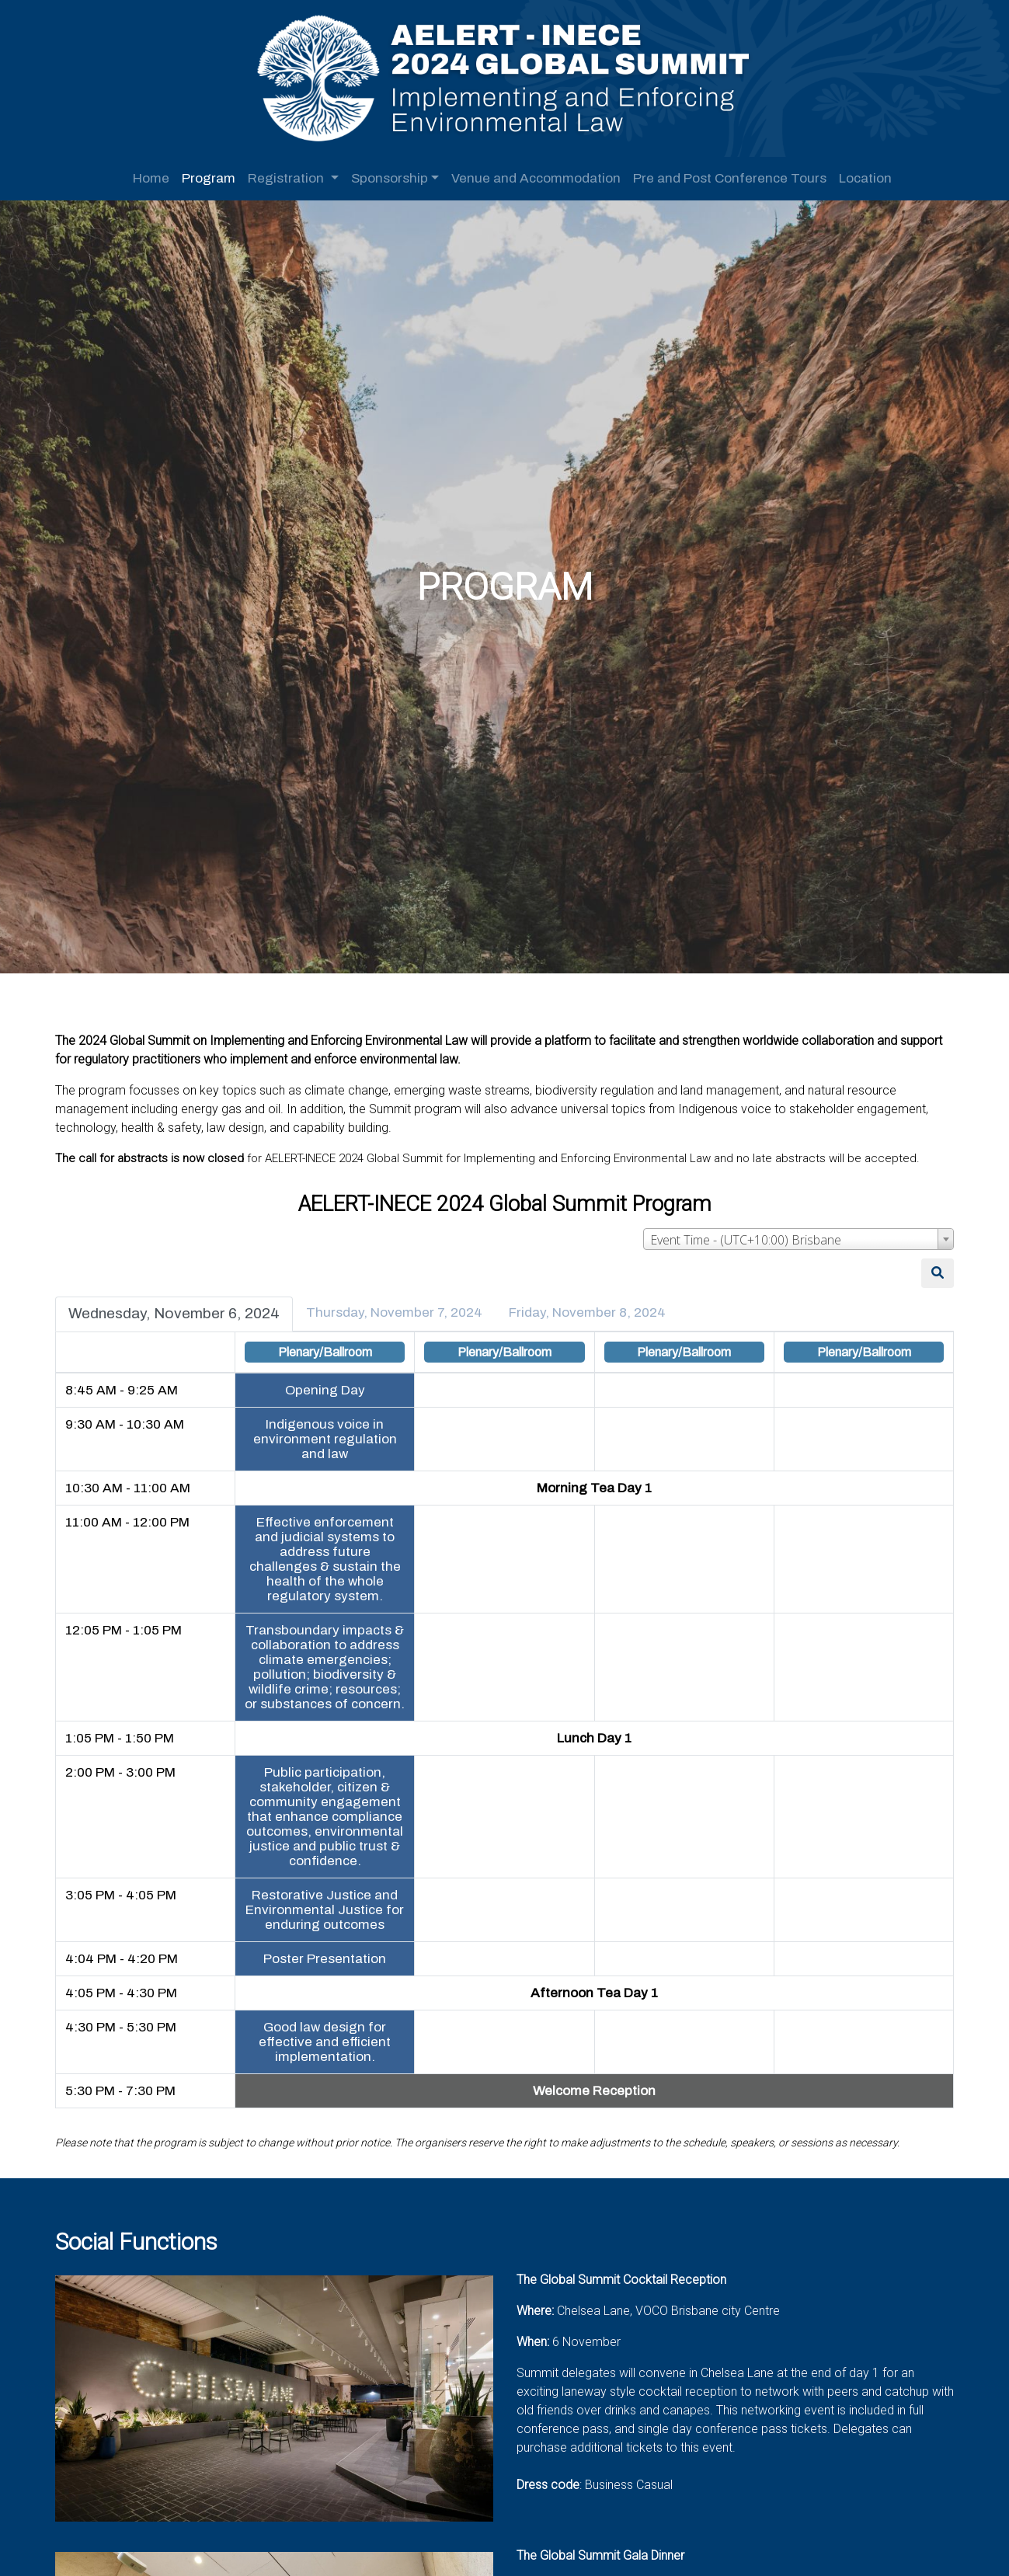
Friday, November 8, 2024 (594, 1305)
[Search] (931, 1266)
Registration (287, 178)
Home (151, 178)
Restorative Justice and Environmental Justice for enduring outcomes (328, 1917)
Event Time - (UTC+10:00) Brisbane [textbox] (739, 1232)
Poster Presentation (327, 1966)
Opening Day (327, 1383)
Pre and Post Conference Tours (729, 178)
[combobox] (792, 1232)
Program (208, 178)
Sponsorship (389, 178)
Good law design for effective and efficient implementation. (328, 2050)
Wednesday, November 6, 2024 (181, 1306)
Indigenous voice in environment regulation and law (327, 1432)
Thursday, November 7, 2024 (401, 1305)
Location (865, 178)
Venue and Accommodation (536, 178)
